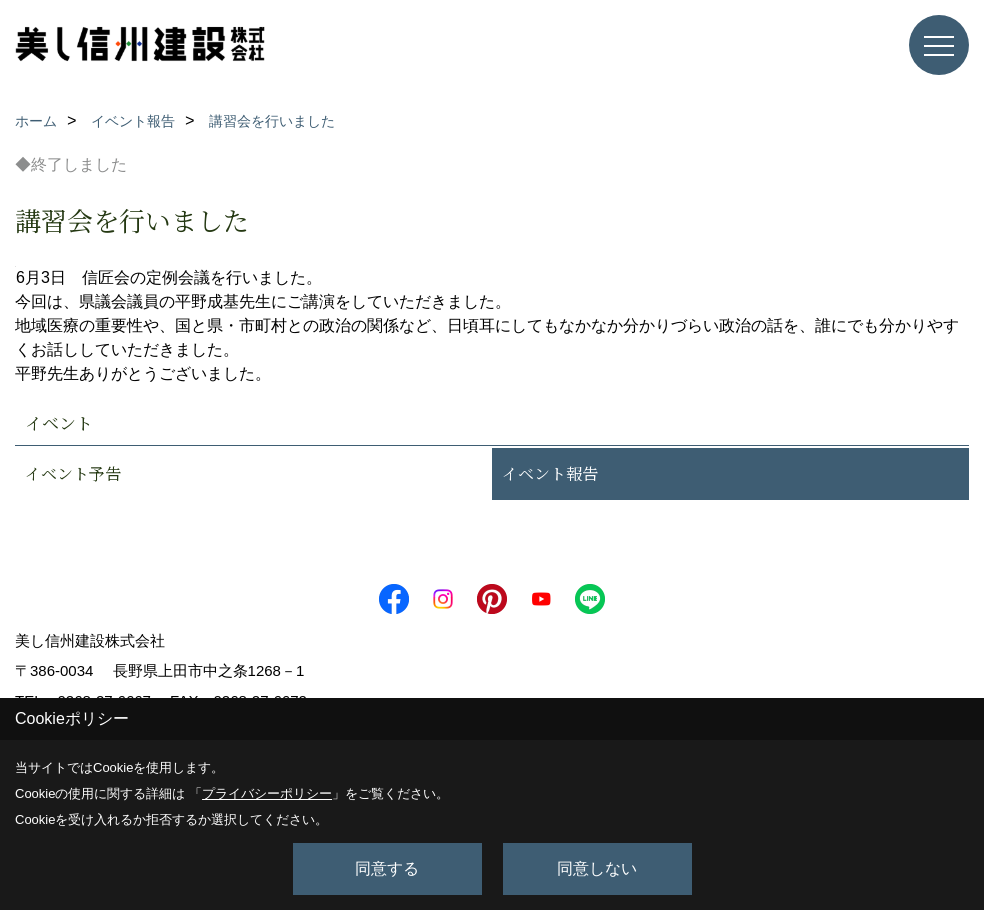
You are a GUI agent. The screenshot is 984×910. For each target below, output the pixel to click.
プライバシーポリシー (267, 793)
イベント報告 (550, 473)
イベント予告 (73, 473)
